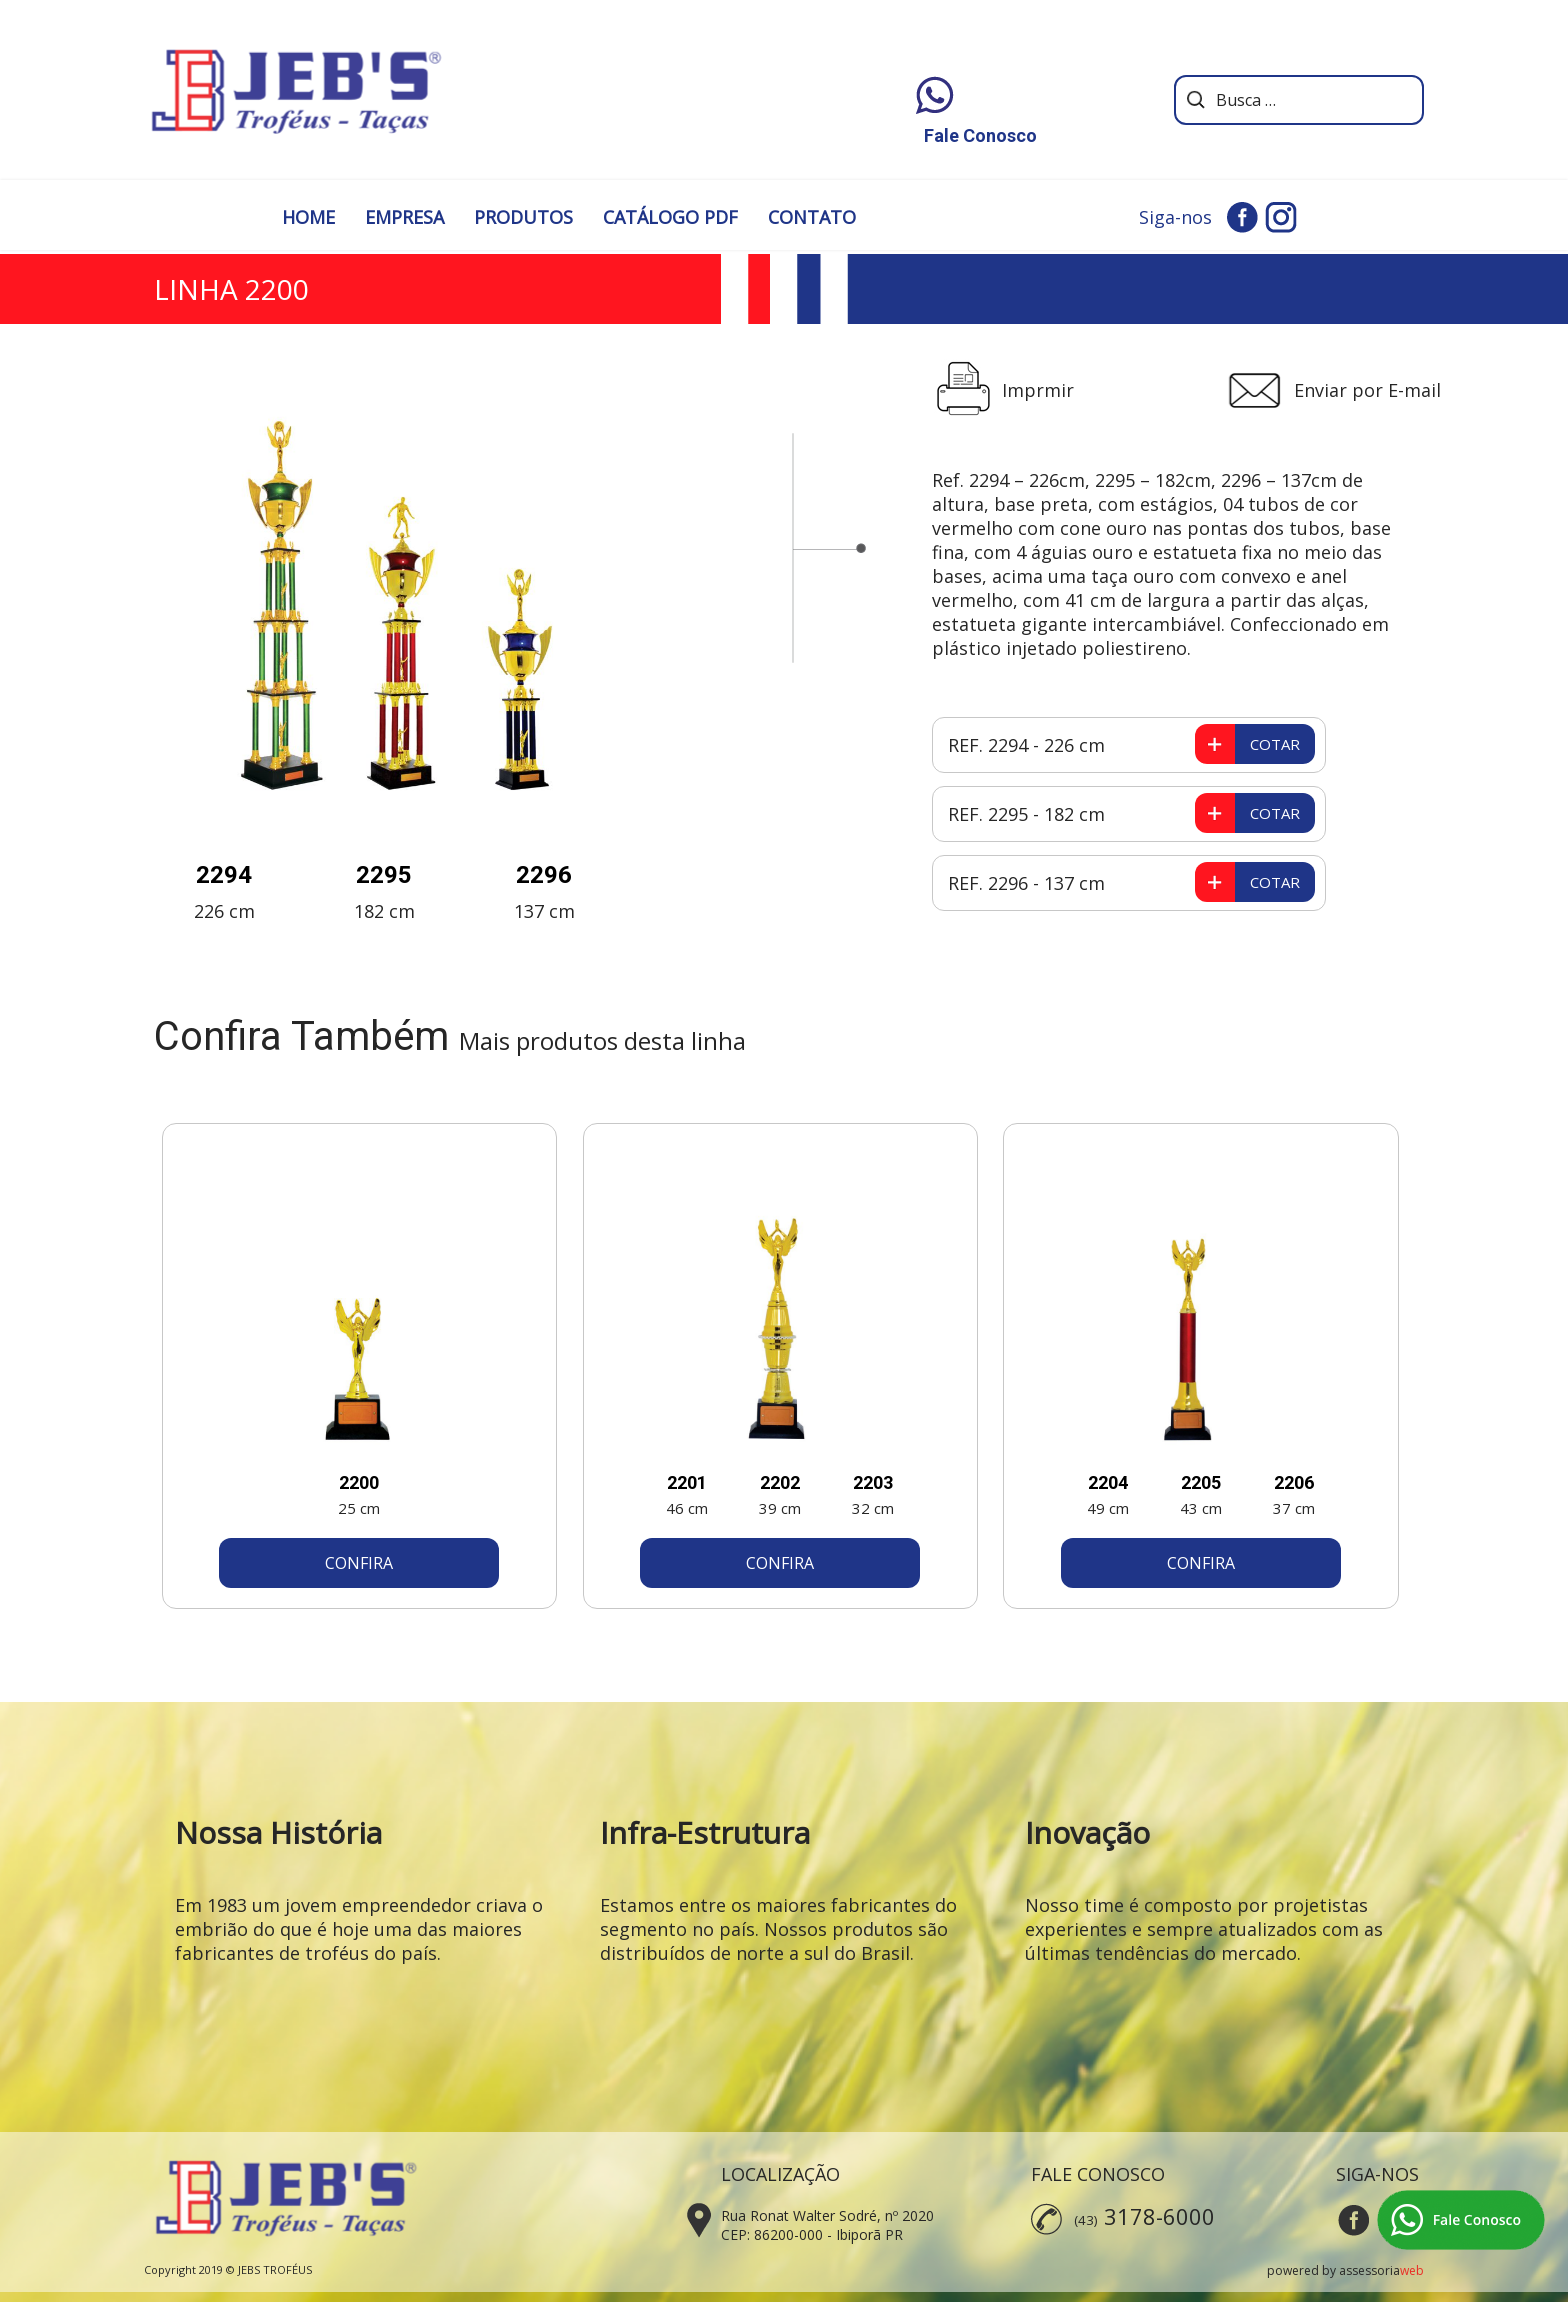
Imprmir (1038, 390)
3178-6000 (1159, 2216)
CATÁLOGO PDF (670, 217)
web (1412, 2270)
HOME (308, 217)
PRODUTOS (523, 217)
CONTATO (812, 217)
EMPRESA (404, 217)
